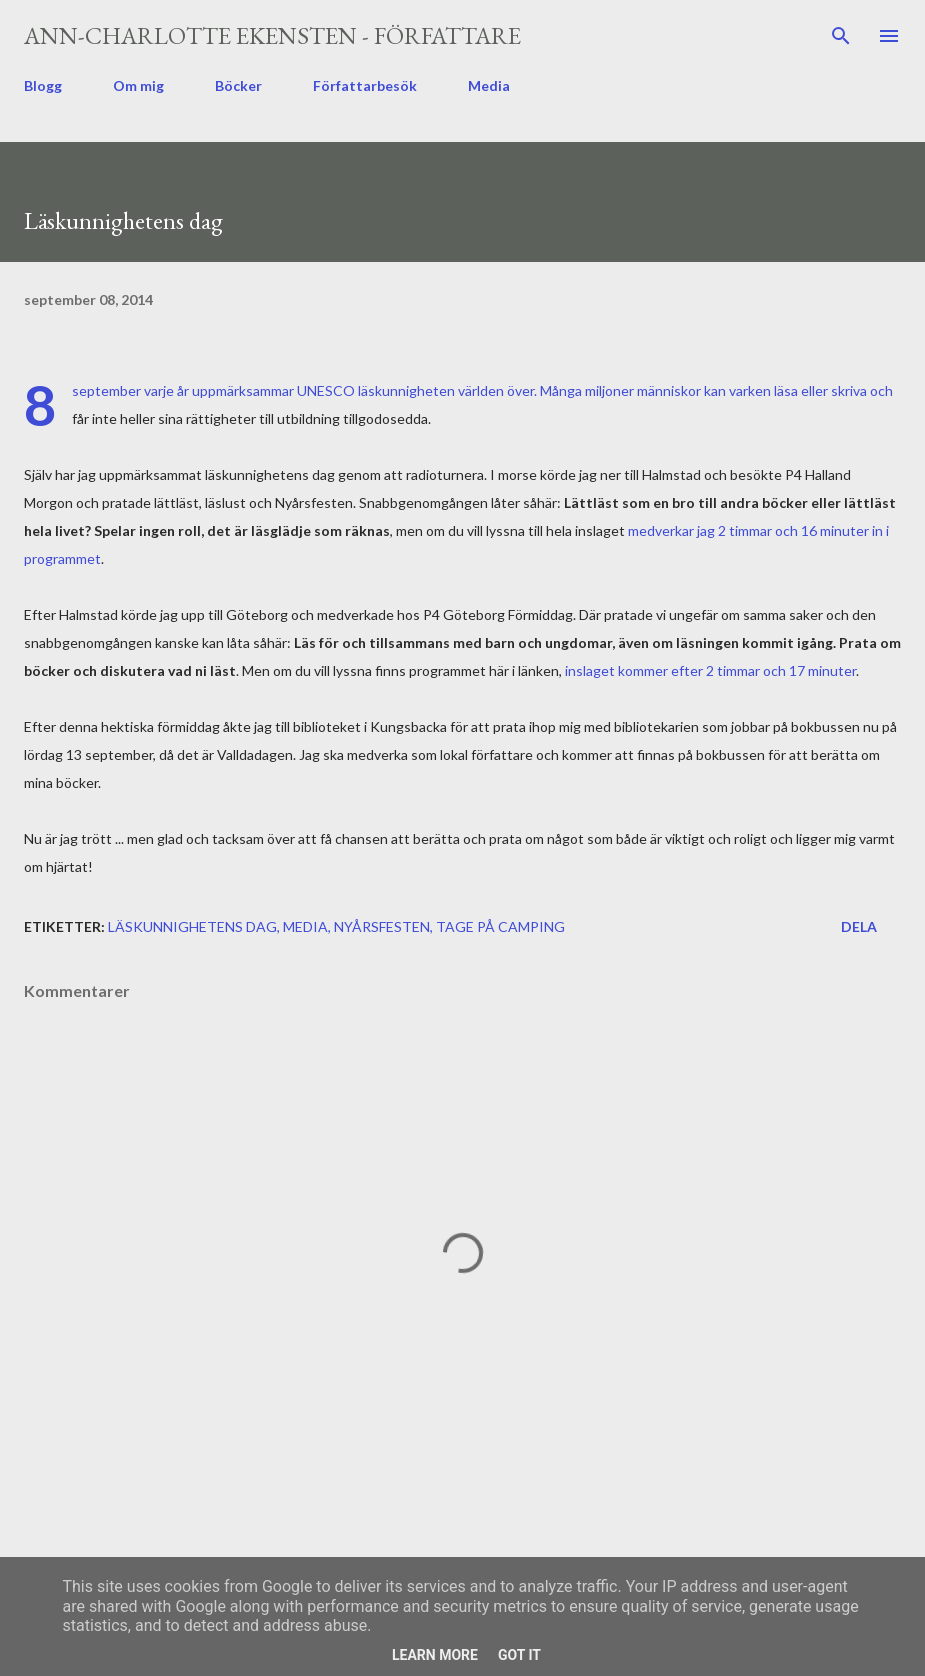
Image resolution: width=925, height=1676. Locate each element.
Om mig (138, 85)
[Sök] (841, 36)
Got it (519, 1655)
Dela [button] (859, 926)
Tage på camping (500, 926)
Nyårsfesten (382, 926)
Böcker (238, 85)
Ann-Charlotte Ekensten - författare (272, 35)
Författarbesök (365, 85)
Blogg (43, 85)
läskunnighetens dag (192, 926)
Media (489, 85)
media (305, 926)
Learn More (435, 1655)
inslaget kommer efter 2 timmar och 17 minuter (710, 670)
